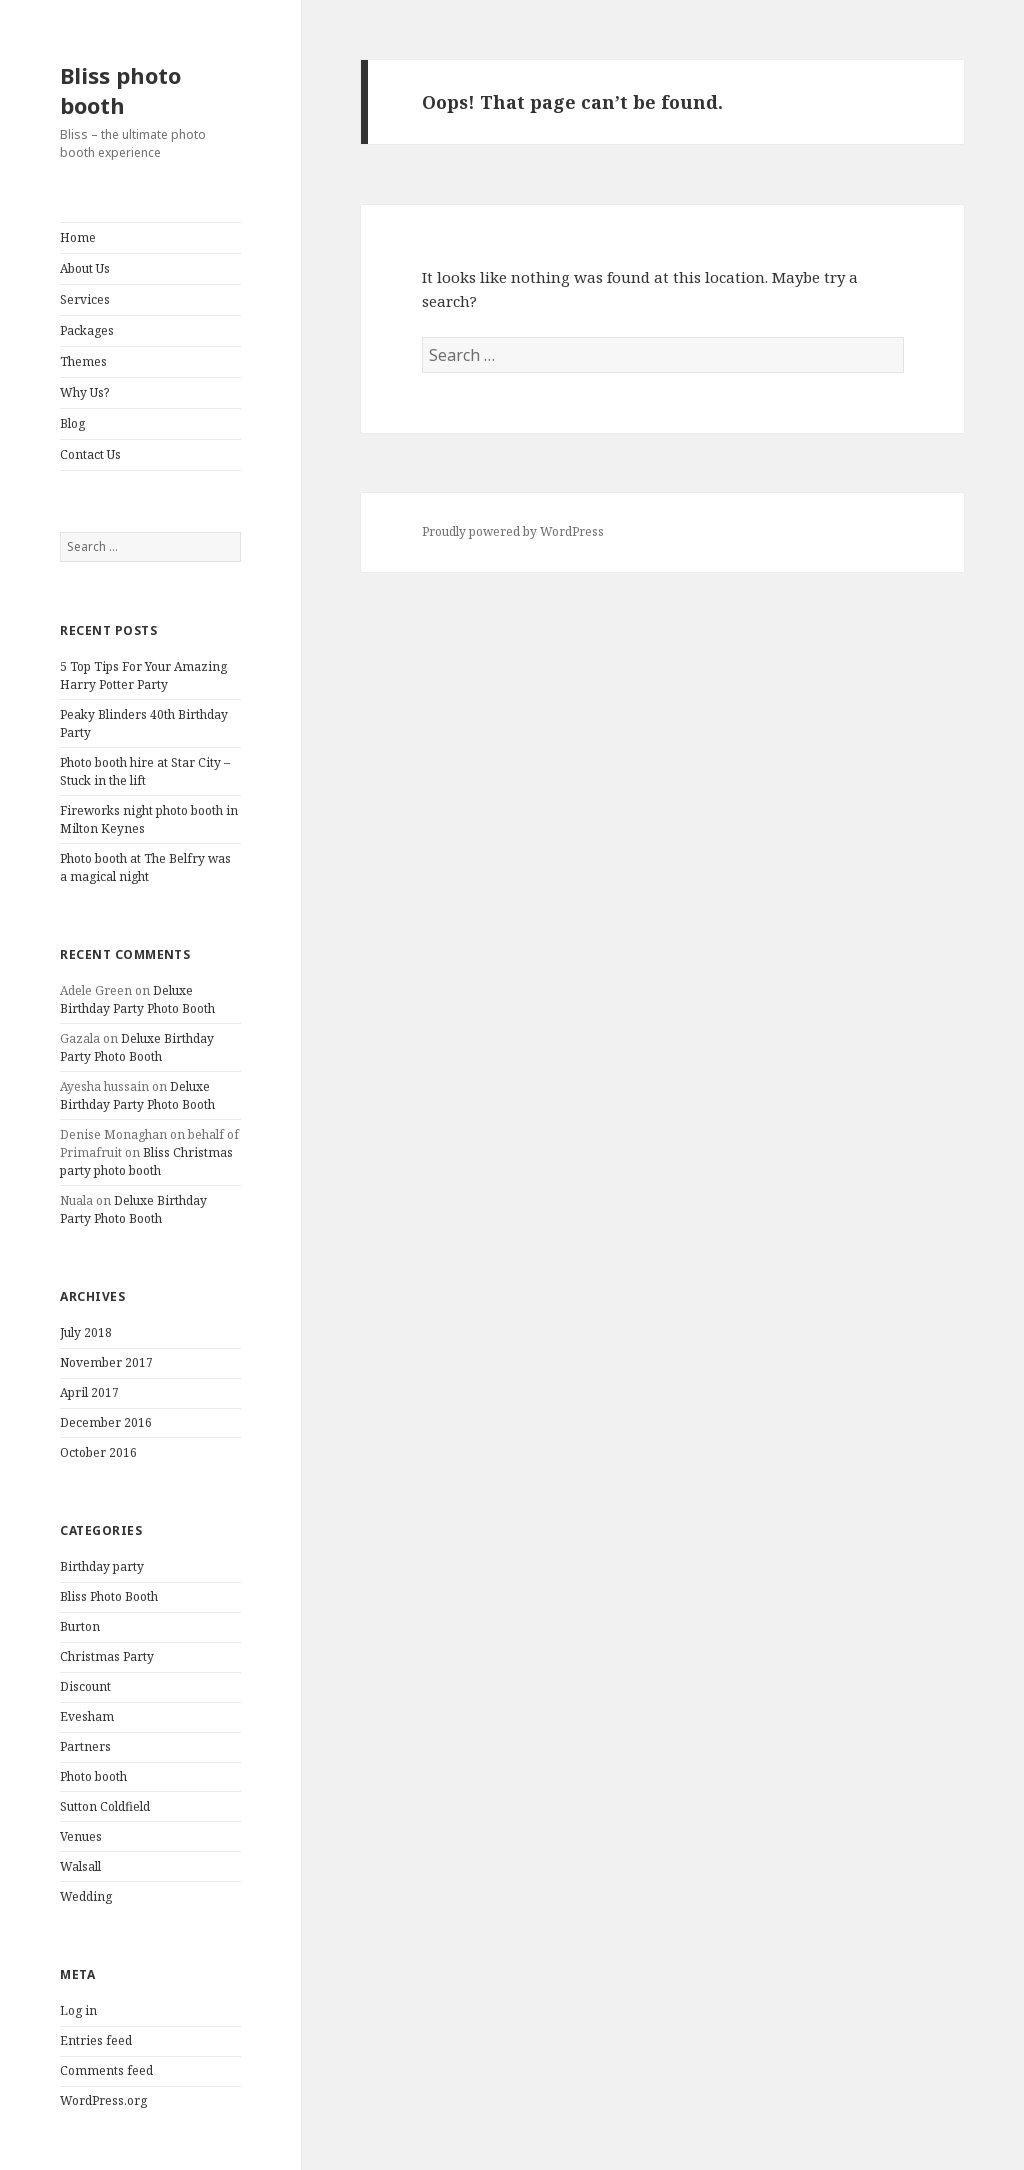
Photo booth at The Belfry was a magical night (145, 867)
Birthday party (102, 1566)
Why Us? (84, 392)
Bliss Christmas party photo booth (146, 1161)
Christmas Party (107, 1656)
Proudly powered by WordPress (513, 531)
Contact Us (90, 454)
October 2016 (98, 1452)
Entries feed (96, 2040)
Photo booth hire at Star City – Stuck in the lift (145, 771)
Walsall (80, 1866)
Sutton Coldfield (105, 1806)
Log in (78, 2010)
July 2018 (86, 1332)
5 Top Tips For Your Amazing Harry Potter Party (143, 675)
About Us (85, 268)
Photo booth (93, 1776)
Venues (81, 1836)
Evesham (87, 1716)
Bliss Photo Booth (109, 1596)
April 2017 (89, 1392)
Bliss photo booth (120, 90)
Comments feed (106, 2070)
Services (85, 299)
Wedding (86, 1896)
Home (78, 237)
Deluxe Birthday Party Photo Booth (137, 999)
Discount (85, 1686)
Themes (83, 361)
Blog (72, 423)
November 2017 (106, 1362)
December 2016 (106, 1422)
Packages (87, 330)
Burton (80, 1626)
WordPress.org (103, 2100)
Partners (85, 1746)
